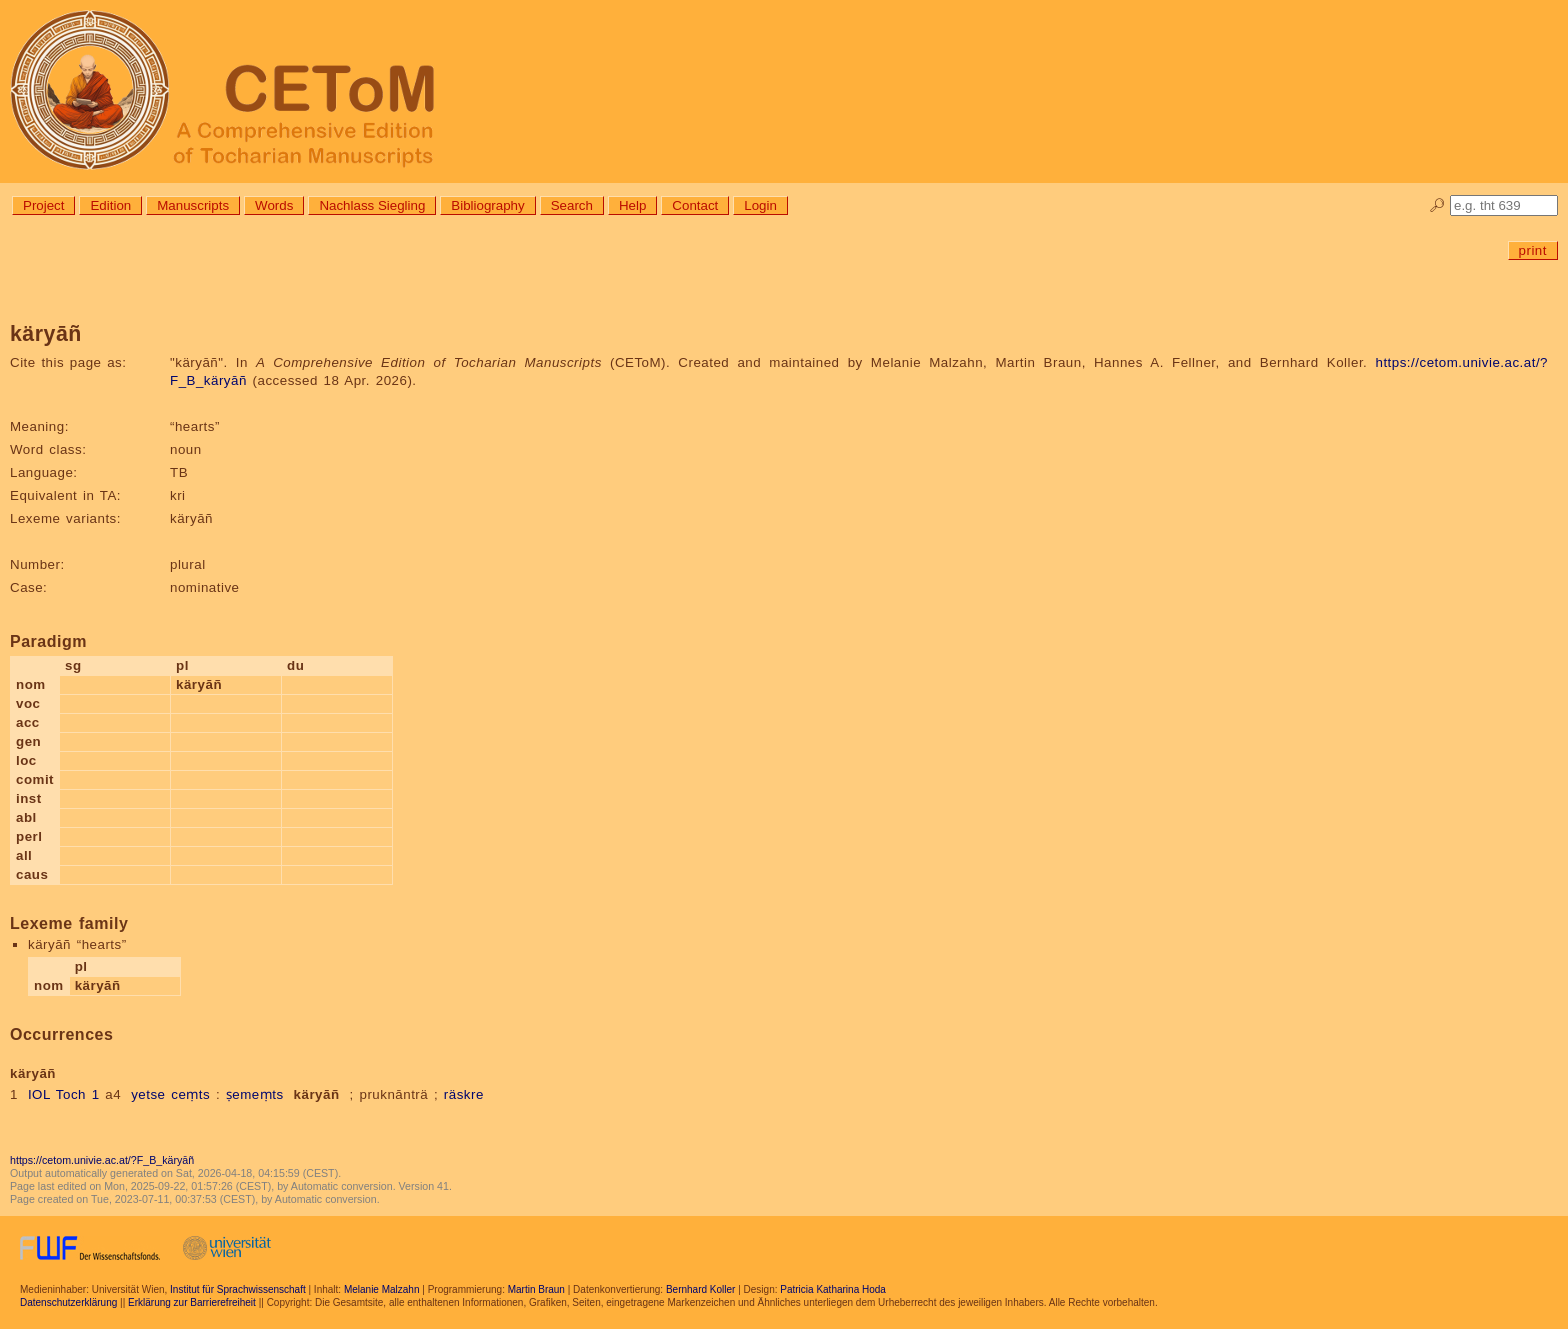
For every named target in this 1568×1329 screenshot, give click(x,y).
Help (632, 205)
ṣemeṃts (255, 1094)
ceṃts (190, 1094)
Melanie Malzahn (382, 1289)
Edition (110, 205)
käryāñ (317, 1094)
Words (274, 205)
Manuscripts (193, 205)
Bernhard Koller (700, 1289)
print (1533, 250)
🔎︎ (1437, 205)
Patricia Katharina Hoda (833, 1289)
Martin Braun (536, 1289)
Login (760, 205)
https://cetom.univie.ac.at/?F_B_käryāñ (102, 1160)
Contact (695, 205)
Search (572, 205)
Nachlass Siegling (372, 205)
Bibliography (487, 205)
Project (43, 205)
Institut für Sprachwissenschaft (238, 1289)
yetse (148, 1094)
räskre (464, 1094)
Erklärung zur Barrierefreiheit (192, 1302)
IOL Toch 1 (64, 1094)
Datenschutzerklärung (68, 1302)
